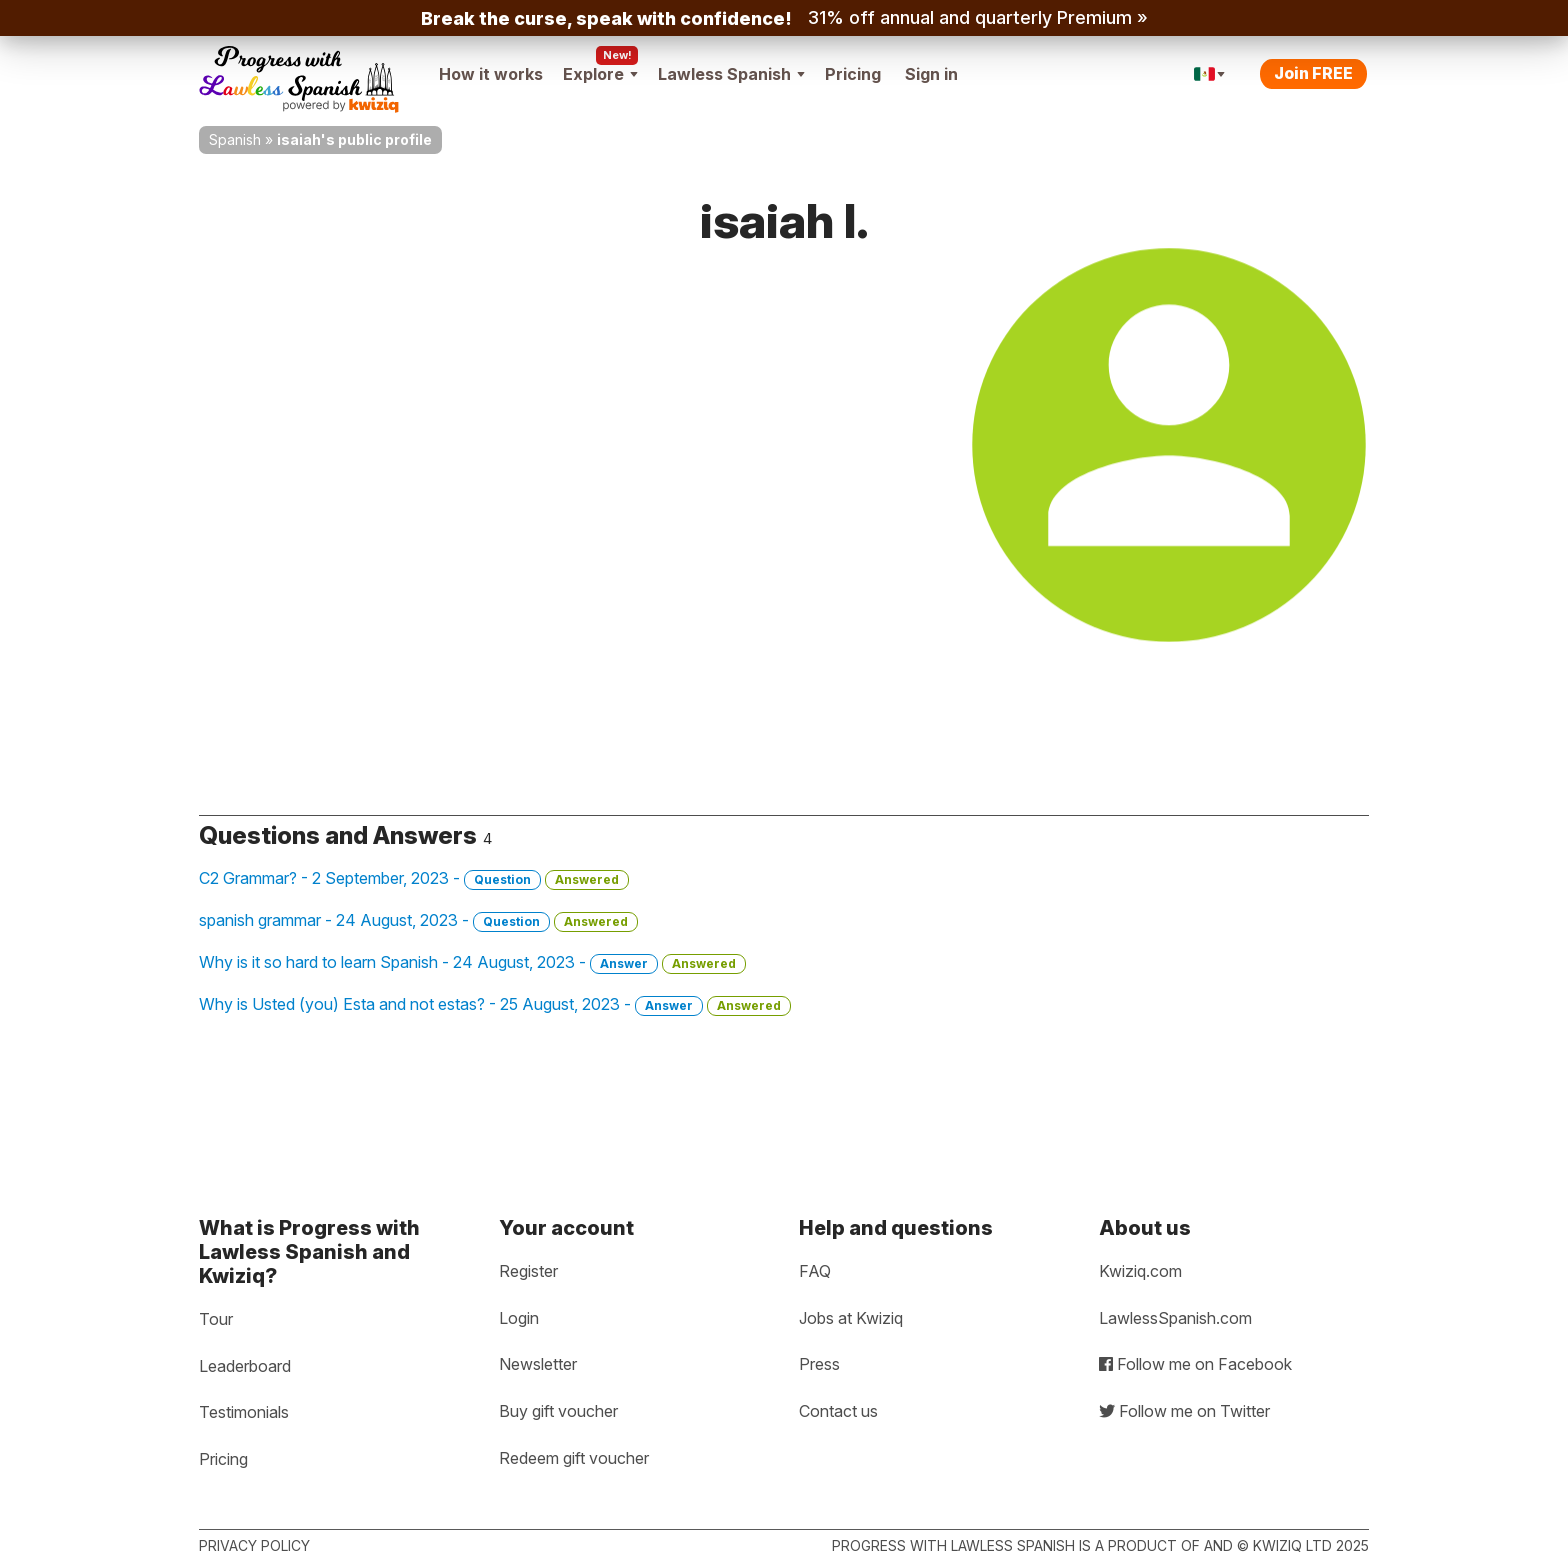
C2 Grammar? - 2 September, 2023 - (414, 879)
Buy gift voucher (558, 1411)
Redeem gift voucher (574, 1458)
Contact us (838, 1411)
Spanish (235, 139)
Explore (600, 74)
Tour (216, 1319)
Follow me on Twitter (1184, 1411)
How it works (491, 74)
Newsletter (538, 1364)
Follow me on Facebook (1195, 1364)
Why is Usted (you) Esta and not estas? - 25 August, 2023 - (495, 1005)
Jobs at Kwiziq (851, 1318)
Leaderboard (245, 1366)
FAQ (815, 1271)
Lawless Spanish (731, 74)
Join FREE (1313, 73)
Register (528, 1271)
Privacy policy (254, 1545)
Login (519, 1318)
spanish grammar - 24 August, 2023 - (418, 921)
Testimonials (244, 1412)
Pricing (853, 74)
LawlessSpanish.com (1175, 1318)
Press (819, 1364)
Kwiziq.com (1140, 1271)
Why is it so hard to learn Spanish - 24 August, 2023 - (472, 963)
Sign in (931, 74)
